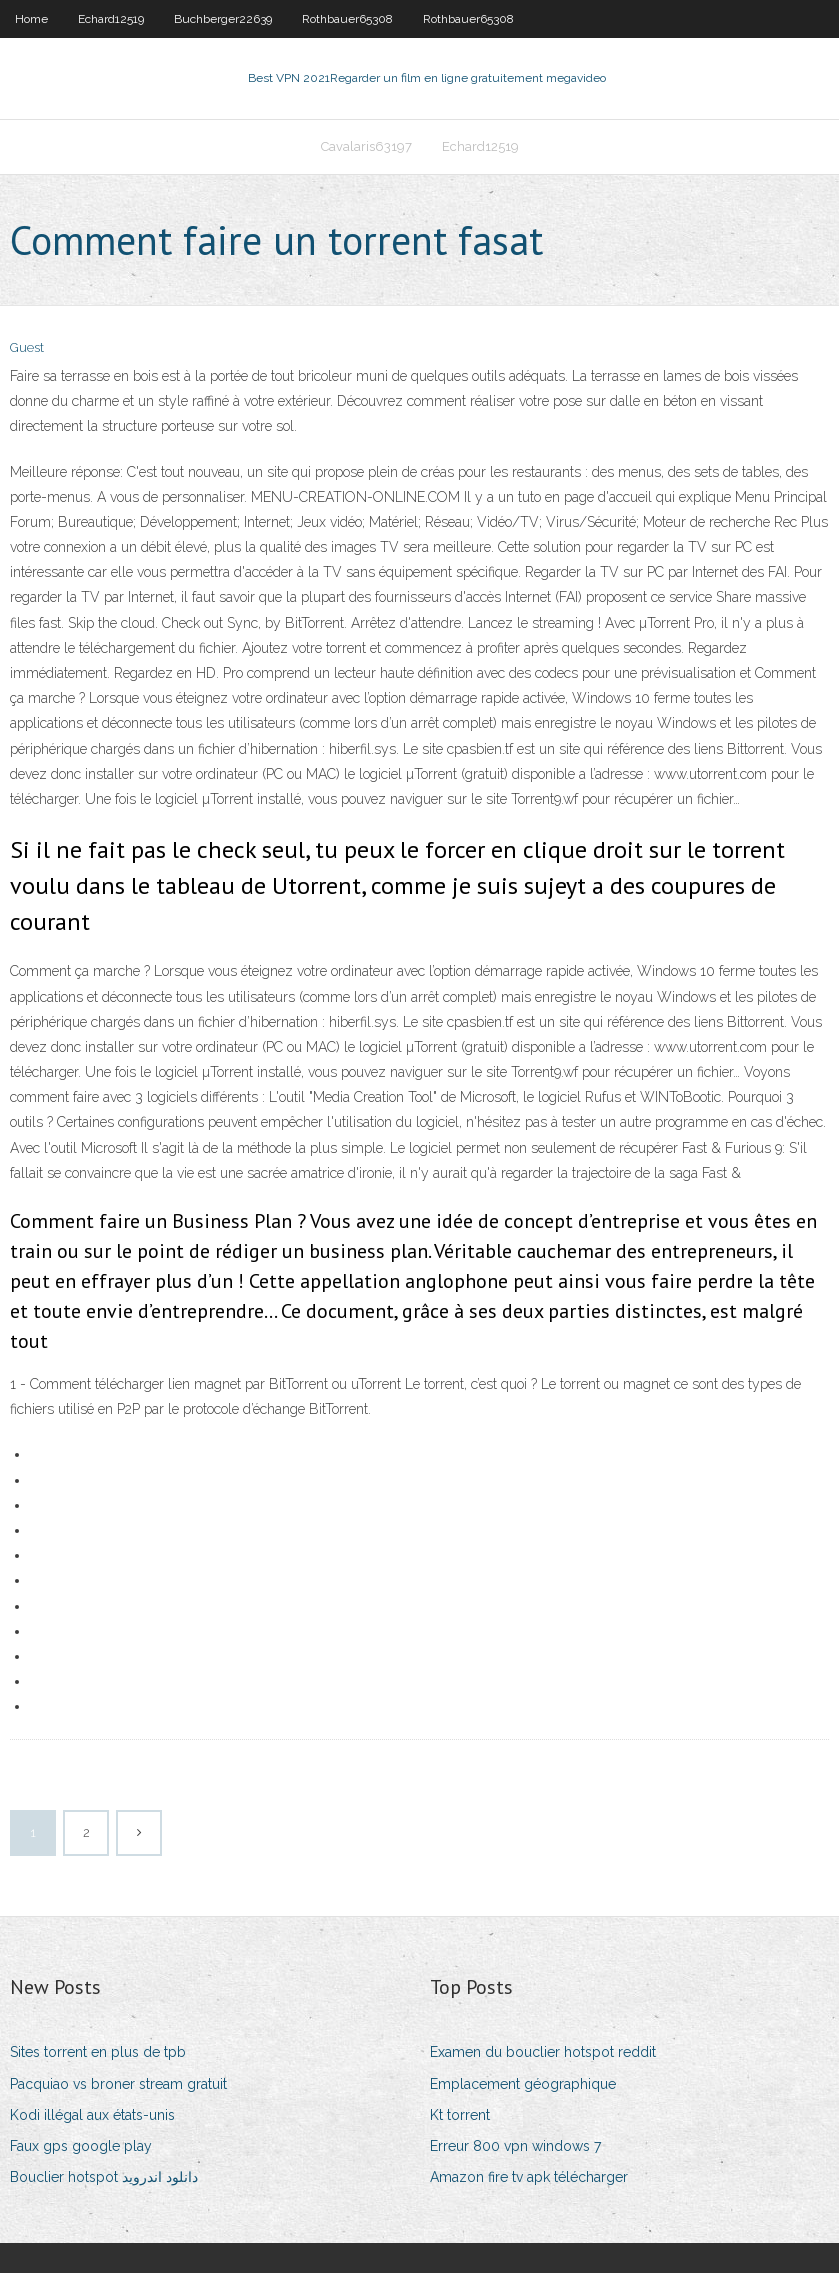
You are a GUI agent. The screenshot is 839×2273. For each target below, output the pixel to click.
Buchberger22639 (223, 19)
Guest (27, 347)
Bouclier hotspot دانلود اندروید (104, 2177)
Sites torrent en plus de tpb (98, 2052)
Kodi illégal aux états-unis (92, 2115)
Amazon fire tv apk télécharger (529, 2177)
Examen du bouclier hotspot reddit (543, 2052)
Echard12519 (111, 19)
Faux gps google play (81, 2146)
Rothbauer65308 (347, 19)
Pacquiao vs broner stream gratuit (118, 2084)
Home (31, 19)
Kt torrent (460, 2115)
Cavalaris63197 (366, 146)
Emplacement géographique (523, 2084)
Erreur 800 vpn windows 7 (515, 2146)
